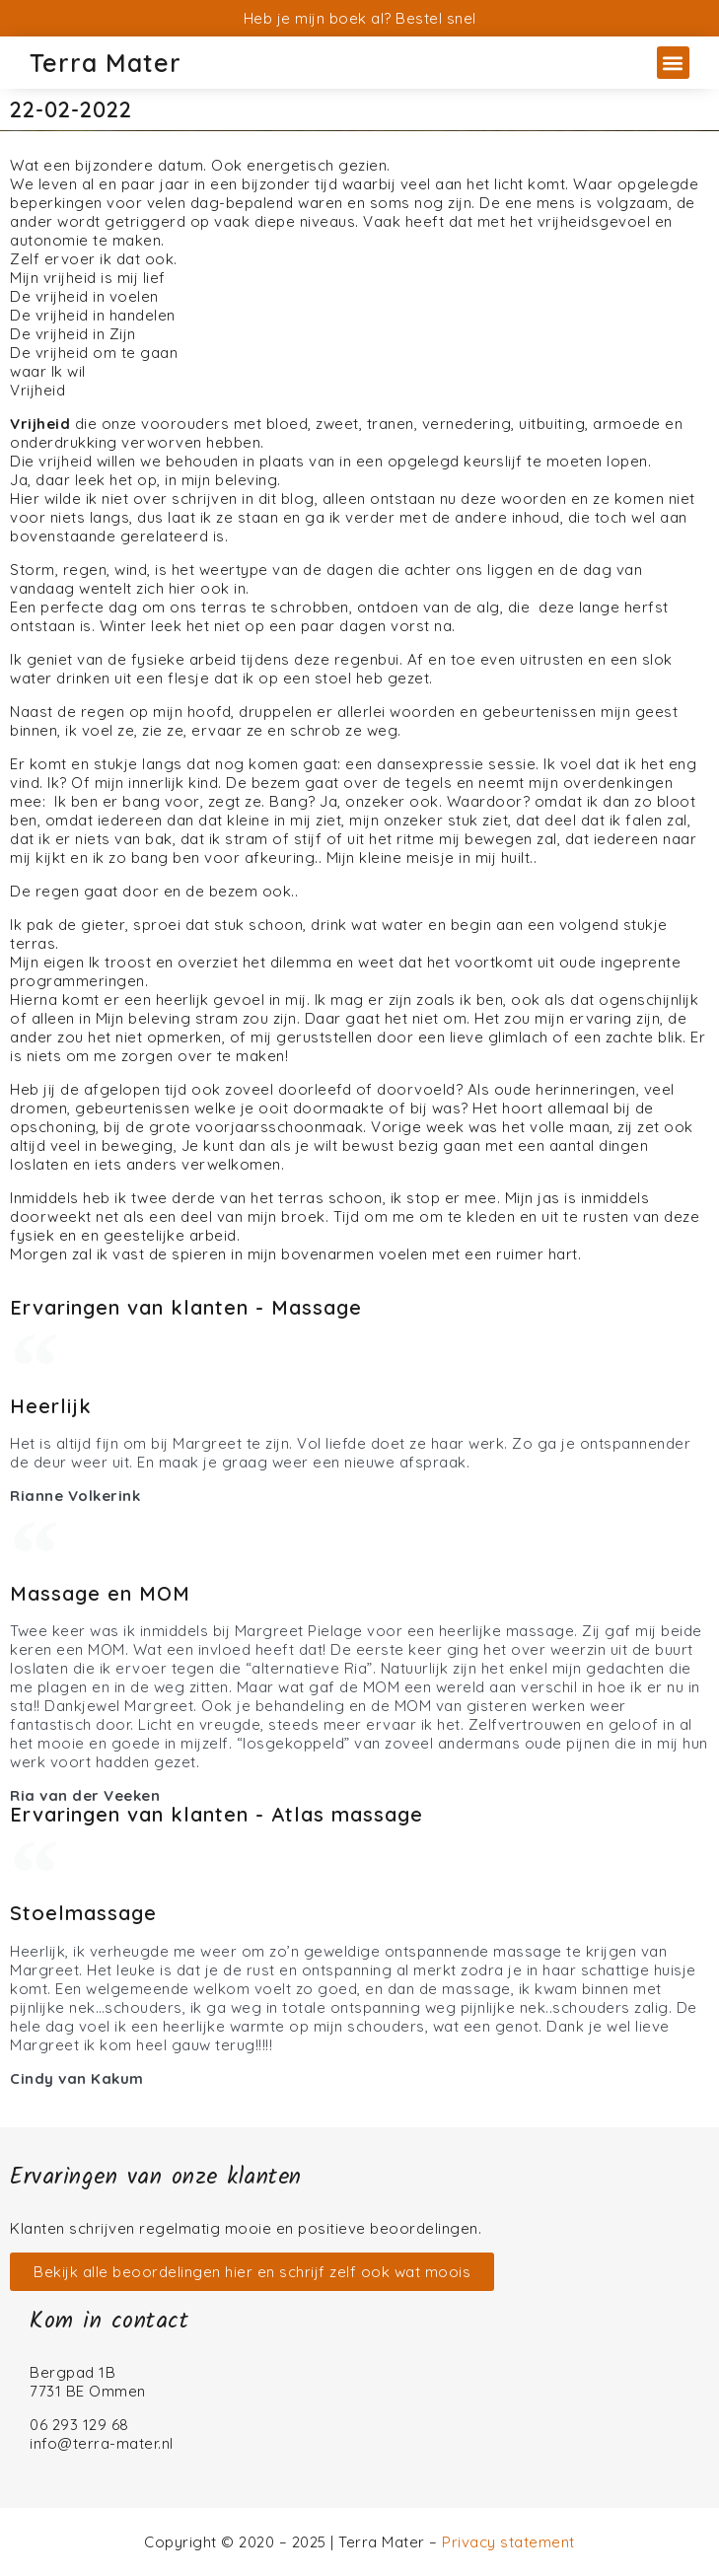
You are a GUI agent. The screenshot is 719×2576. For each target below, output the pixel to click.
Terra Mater (105, 62)
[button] (673, 62)
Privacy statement (508, 2542)
